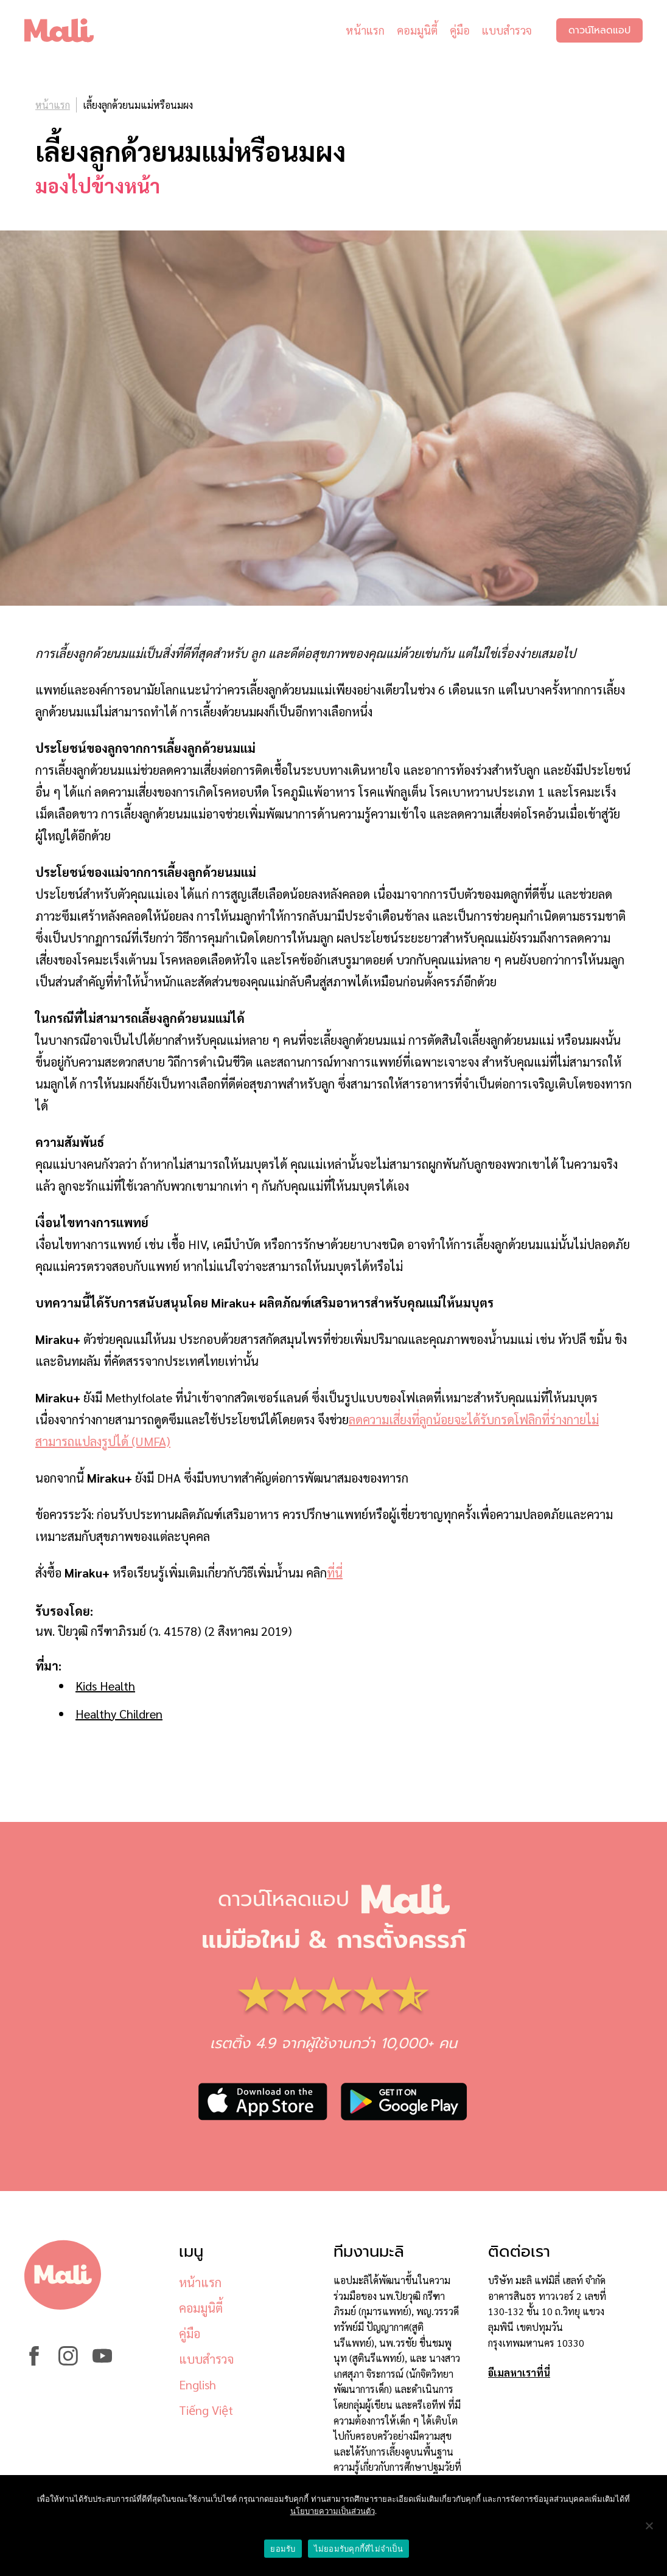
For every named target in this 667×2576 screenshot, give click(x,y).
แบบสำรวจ (507, 30)
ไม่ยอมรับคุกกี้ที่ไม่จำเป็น (358, 2548)
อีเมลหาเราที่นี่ (519, 2372)
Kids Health (105, 1686)
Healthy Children (118, 1714)
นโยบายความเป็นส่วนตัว (332, 2511)
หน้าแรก (365, 30)
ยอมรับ (282, 2548)
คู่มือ (460, 30)
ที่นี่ (335, 1573)
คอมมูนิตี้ (417, 30)
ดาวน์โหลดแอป (599, 30)
